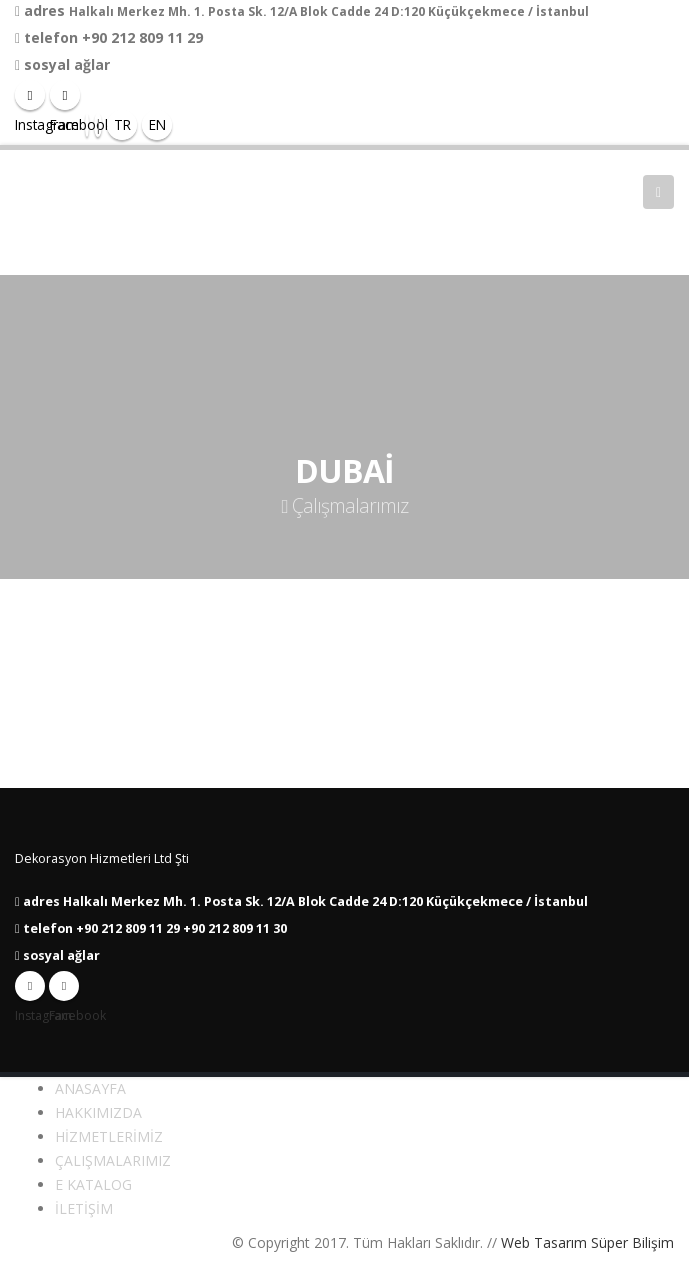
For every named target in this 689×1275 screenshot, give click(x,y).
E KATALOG (93, 1184)
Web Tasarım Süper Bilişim (587, 1242)
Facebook (64, 990)
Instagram (30, 990)
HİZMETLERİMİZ (109, 1136)
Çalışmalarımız (344, 505)
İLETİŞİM (84, 1208)
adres (44, 10)
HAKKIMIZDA (98, 1112)
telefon (51, 37)
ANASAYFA (90, 1088)
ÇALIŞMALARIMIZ (113, 1160)
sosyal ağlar (67, 64)
